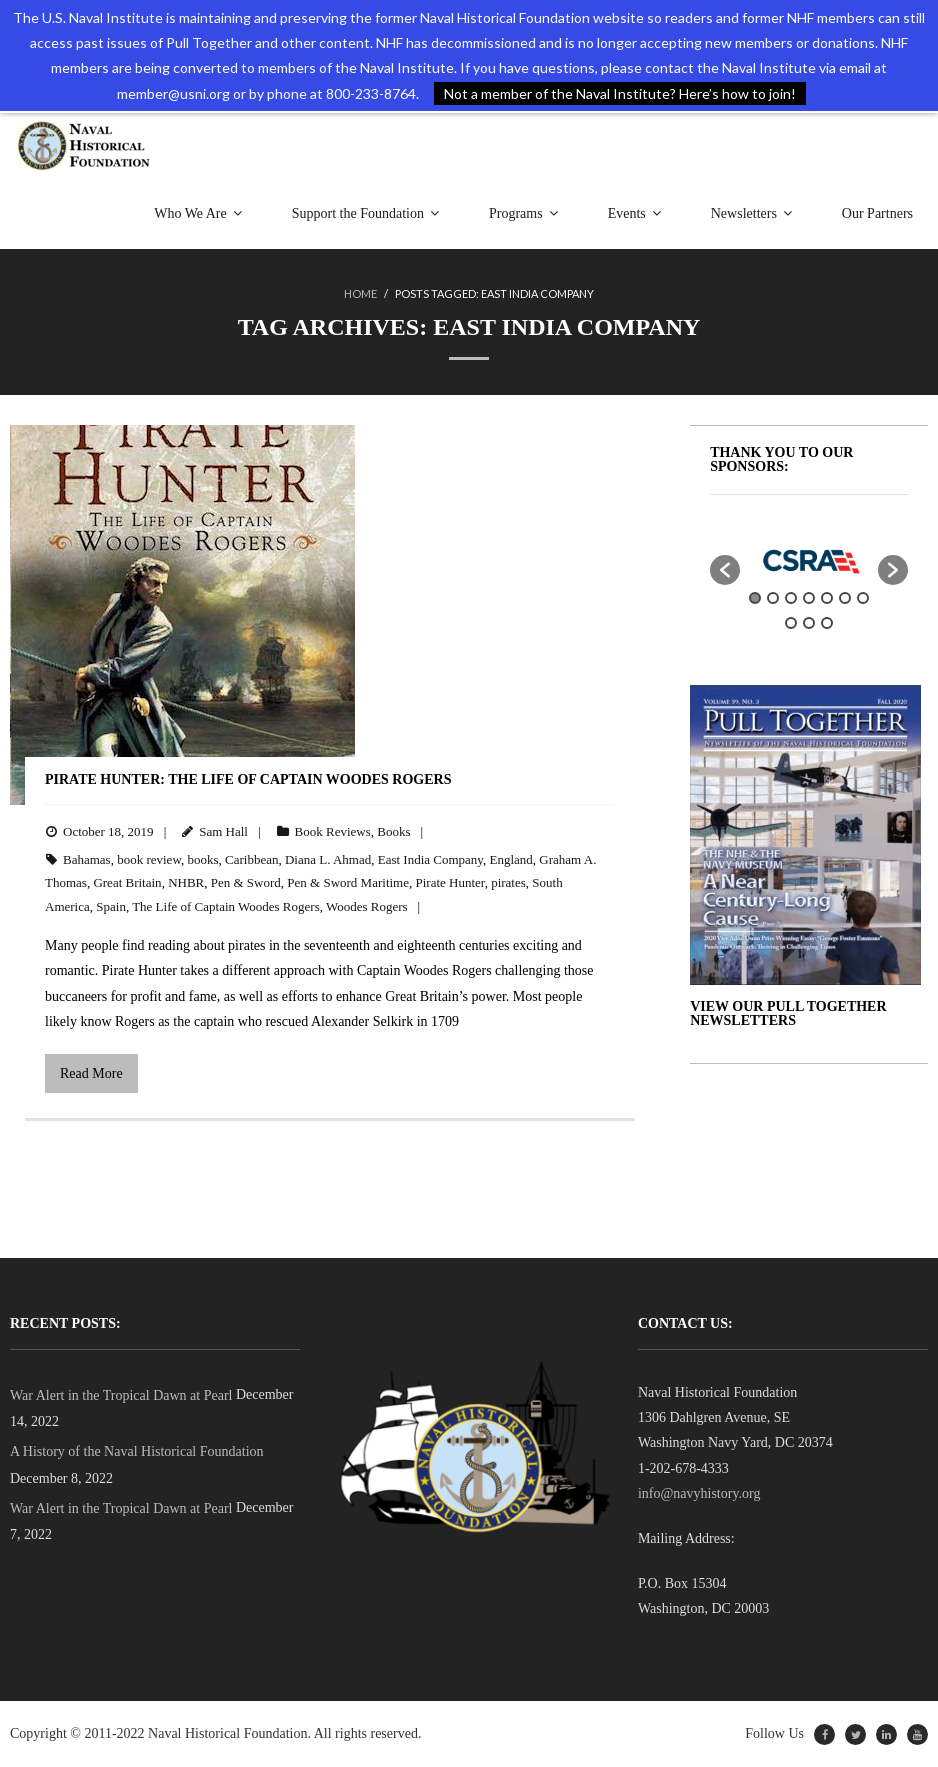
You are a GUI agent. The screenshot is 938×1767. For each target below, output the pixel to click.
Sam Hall (223, 831)
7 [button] (863, 598)
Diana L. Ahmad (328, 859)
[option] (809, 560)
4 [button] (809, 598)
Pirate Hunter (450, 882)
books (202, 859)
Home (360, 293)
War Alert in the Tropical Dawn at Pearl (121, 1395)
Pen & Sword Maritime (348, 882)
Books (393, 831)
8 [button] (791, 623)
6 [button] (845, 598)
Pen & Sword (246, 882)
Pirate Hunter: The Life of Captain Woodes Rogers (248, 779)
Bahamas (87, 859)
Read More (91, 1073)
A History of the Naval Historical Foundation (137, 1451)
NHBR (186, 882)
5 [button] (827, 598)
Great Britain (127, 882)
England (511, 859)
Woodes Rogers (367, 906)
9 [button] (809, 623)
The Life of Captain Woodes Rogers (226, 906)
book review (149, 859)
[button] (725, 570)
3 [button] (791, 598)
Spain (111, 906)
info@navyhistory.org (699, 1493)
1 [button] (755, 598)
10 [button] (827, 623)
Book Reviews (333, 831)
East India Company (430, 859)
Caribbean (251, 859)
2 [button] (773, 598)
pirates (508, 882)
